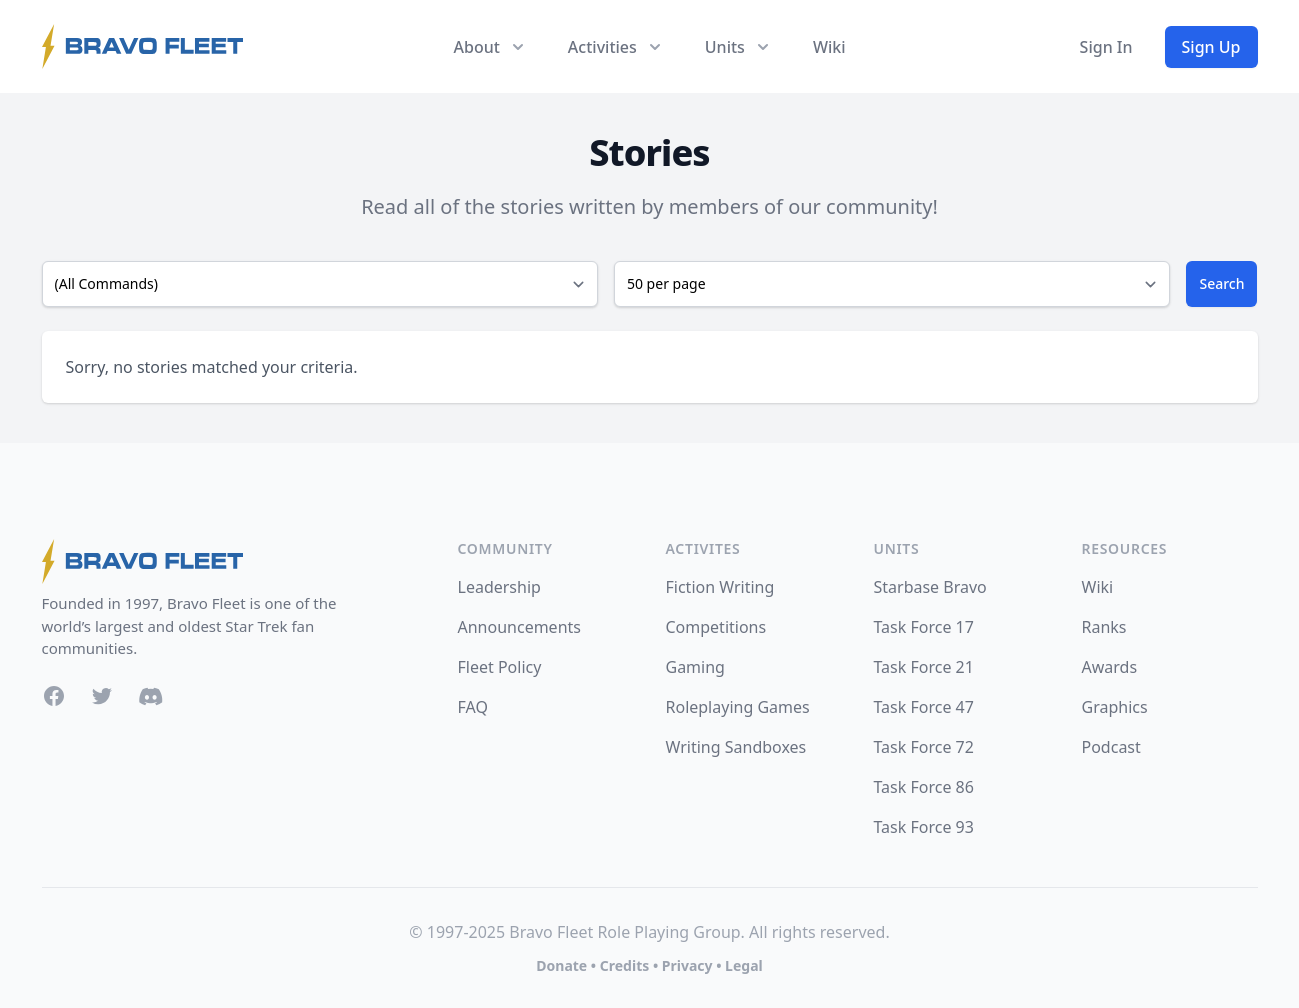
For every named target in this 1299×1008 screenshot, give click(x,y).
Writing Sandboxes (736, 747)
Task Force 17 (924, 627)
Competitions (716, 627)
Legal (744, 965)
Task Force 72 (924, 747)
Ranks (1104, 627)
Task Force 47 (924, 707)
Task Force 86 (924, 787)
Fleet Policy (500, 667)
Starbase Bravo (930, 587)
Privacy (687, 965)
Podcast (1111, 747)
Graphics (1115, 707)
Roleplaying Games (738, 707)
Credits (624, 965)
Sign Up (1211, 47)
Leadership (499, 587)
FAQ (473, 707)
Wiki (829, 47)
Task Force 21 (924, 667)
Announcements (519, 627)
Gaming (695, 667)
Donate (561, 965)
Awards (1110, 667)
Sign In (1106, 47)
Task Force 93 (924, 827)
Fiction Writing (720, 587)
